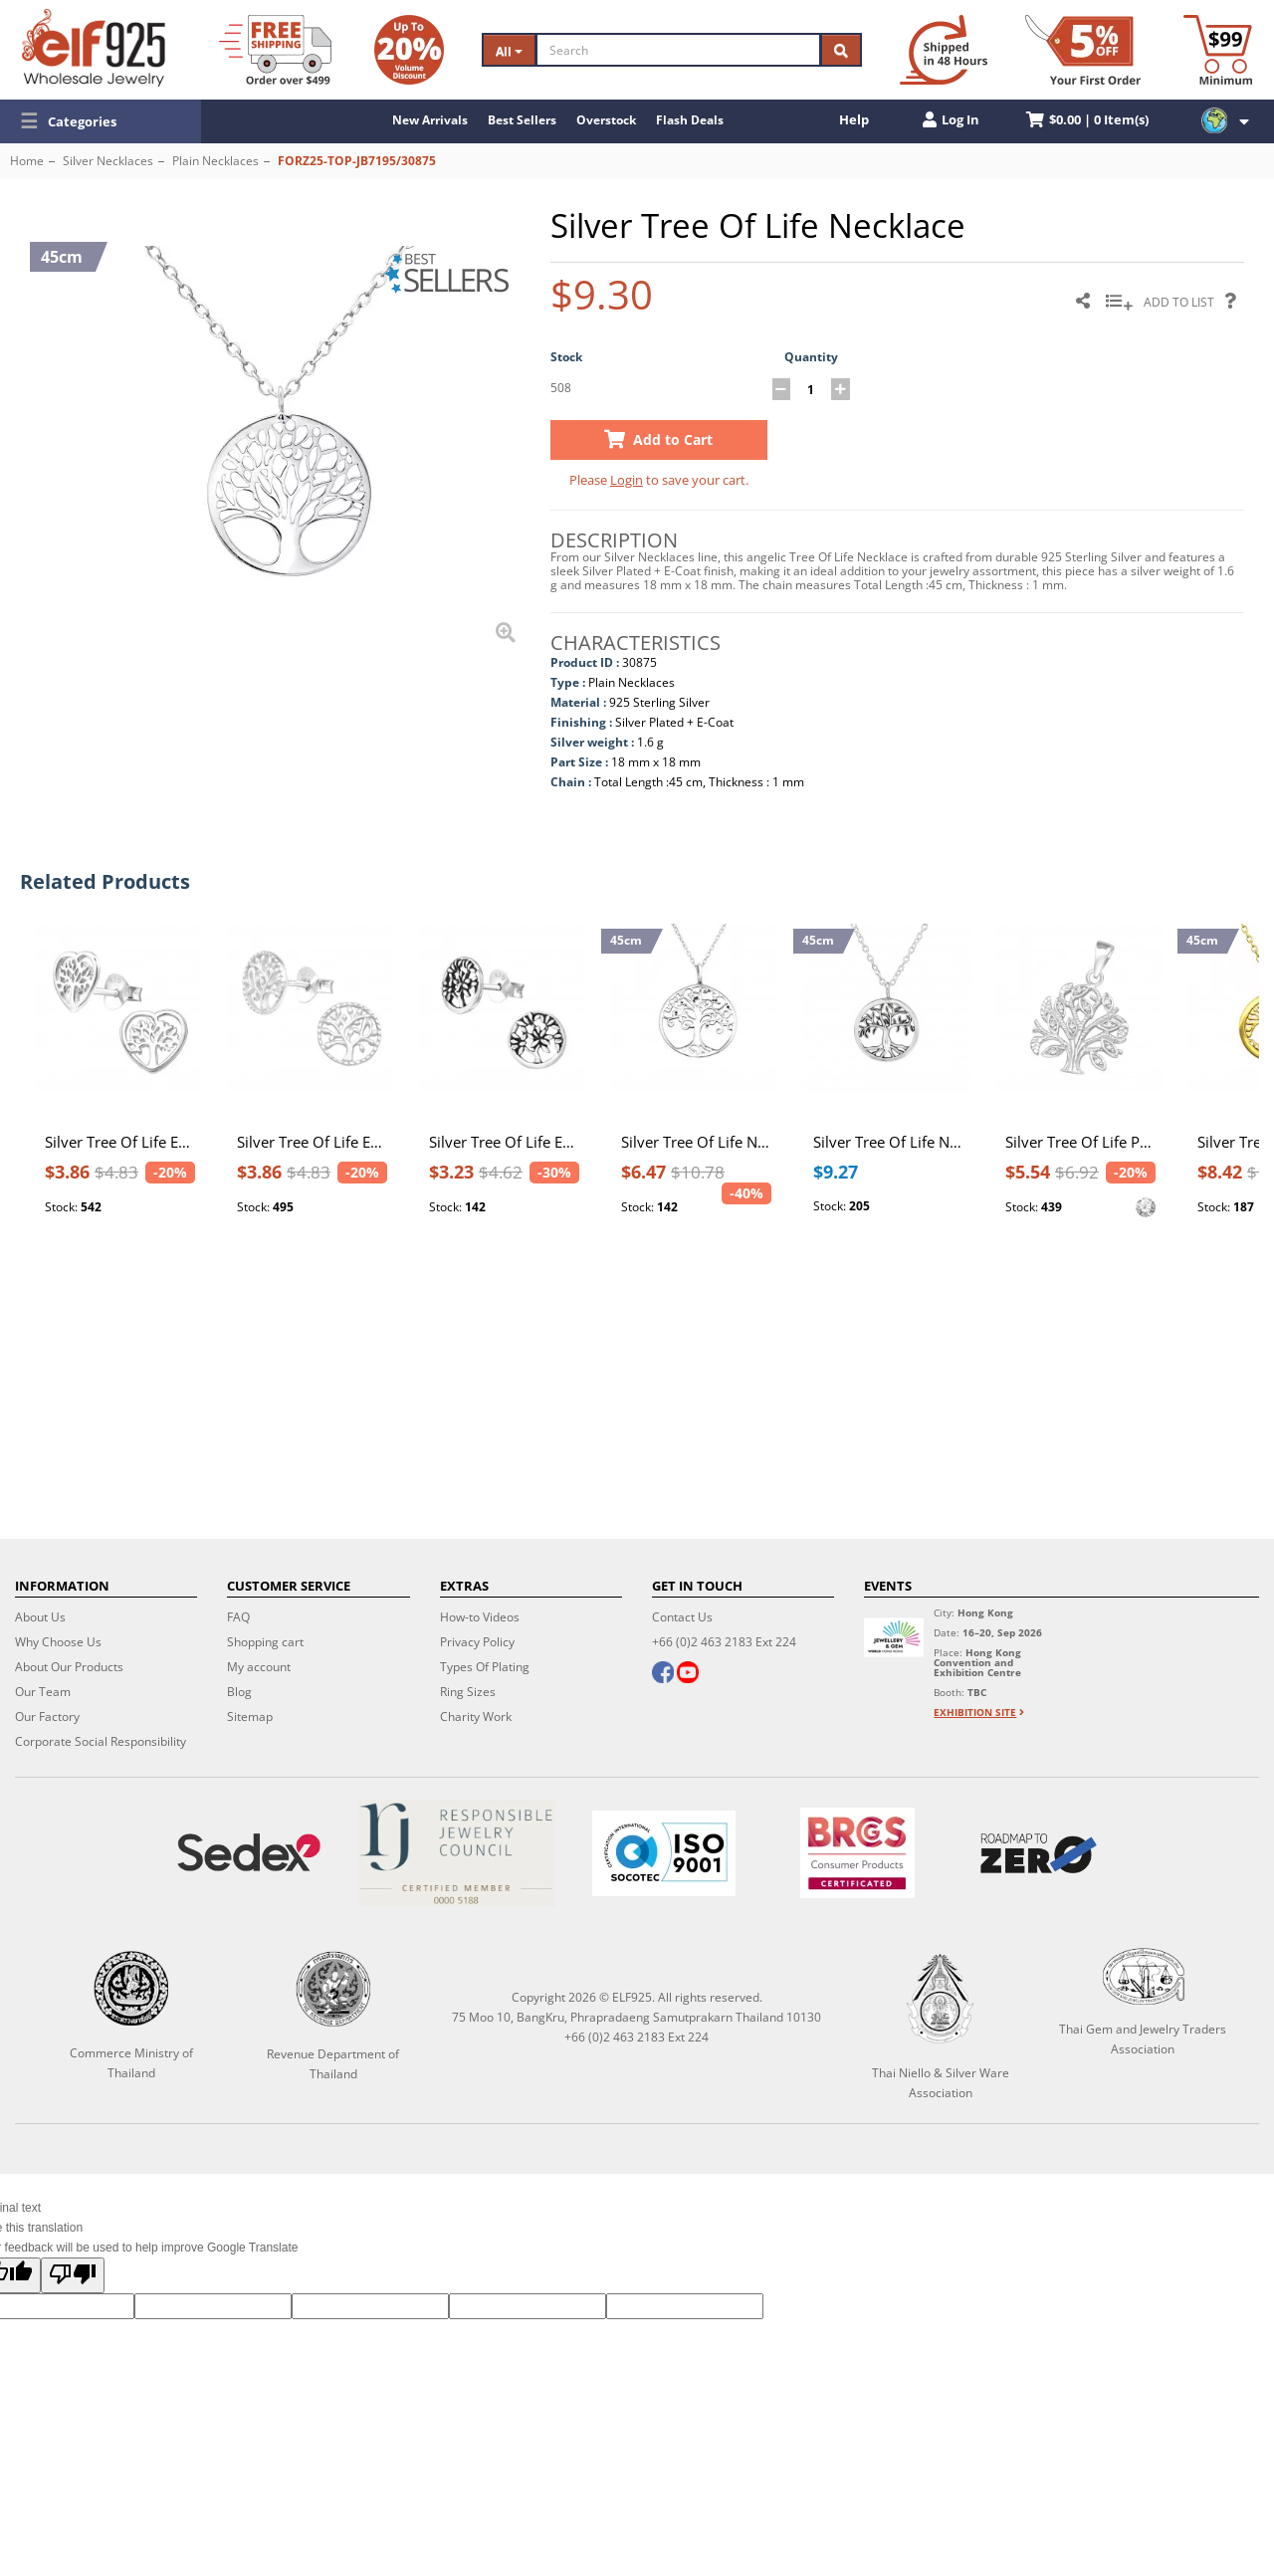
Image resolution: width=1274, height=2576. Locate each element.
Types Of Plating (485, 1666)
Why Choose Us (58, 1641)
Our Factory (47, 1716)
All (509, 51)
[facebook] (663, 1674)
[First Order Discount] (1083, 50)
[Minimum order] (1217, 50)
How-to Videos (480, 1617)
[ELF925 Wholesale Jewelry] (93, 48)
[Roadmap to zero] (1038, 1853)
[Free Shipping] (275, 50)
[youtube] (688, 1674)
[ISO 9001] (663, 1853)
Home (27, 160)
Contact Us (682, 1617)
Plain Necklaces (215, 160)
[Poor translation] (73, 2275)
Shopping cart (265, 1641)
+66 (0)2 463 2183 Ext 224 (724, 1641)
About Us (40, 1617)
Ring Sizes (468, 1691)
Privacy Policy (477, 1641)
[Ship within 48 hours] (943, 50)
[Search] (678, 50)
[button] (100, 121)
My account (259, 1666)
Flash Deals (690, 119)
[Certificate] (455, 1853)
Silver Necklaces (108, 160)
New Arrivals (430, 119)
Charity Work (476, 1716)
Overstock (606, 119)
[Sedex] (248, 1852)
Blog (239, 1691)
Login (626, 480)
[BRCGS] (857, 1853)
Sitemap (250, 1716)
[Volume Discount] (409, 50)
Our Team (43, 1691)
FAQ (238, 1617)
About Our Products (69, 1666)
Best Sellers (522, 119)
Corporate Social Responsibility (100, 1741)
